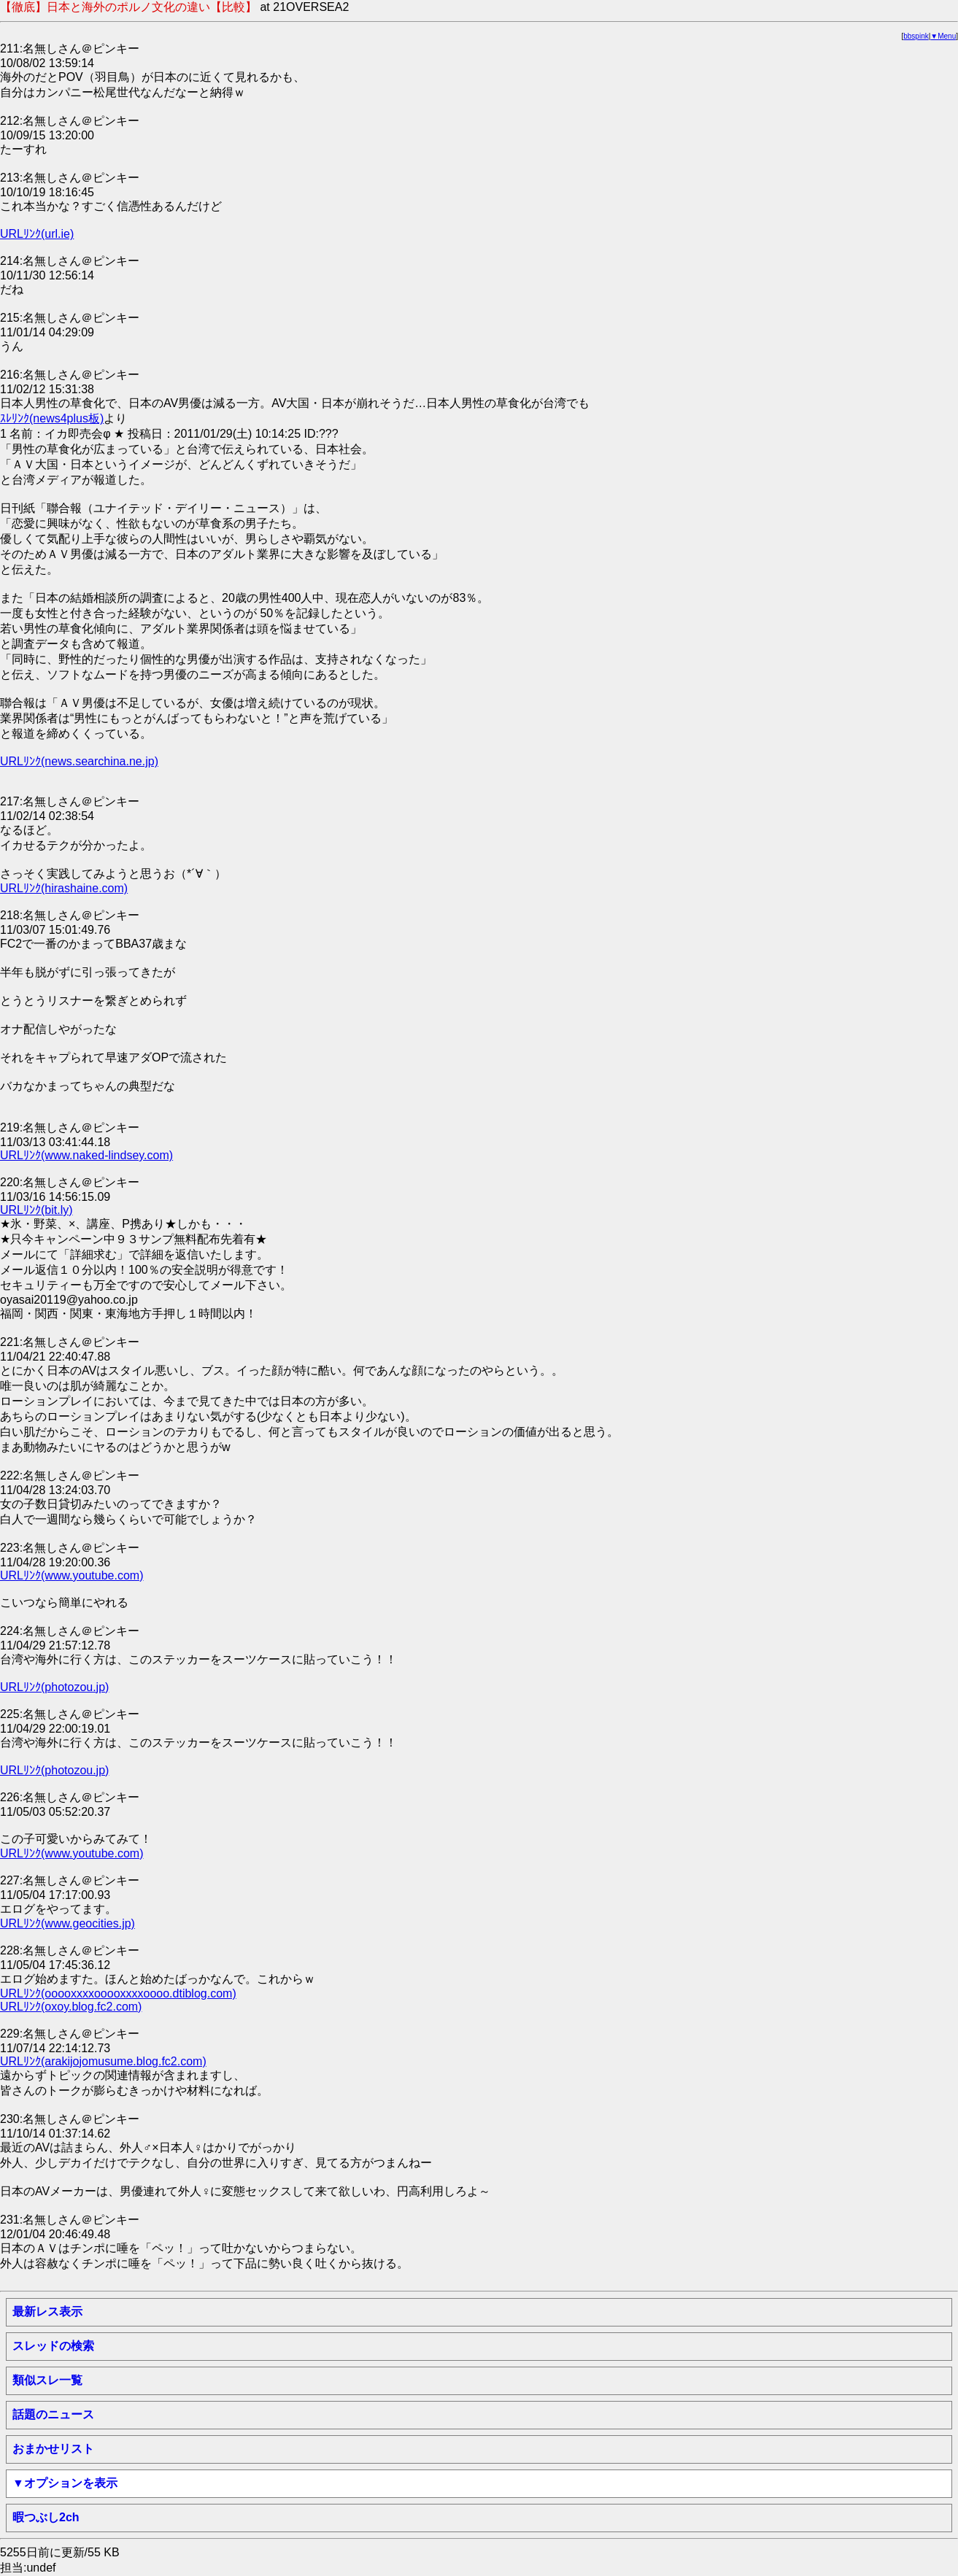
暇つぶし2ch (46, 2517)
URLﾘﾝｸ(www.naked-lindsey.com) (86, 1155)
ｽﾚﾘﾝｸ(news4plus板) (52, 418)
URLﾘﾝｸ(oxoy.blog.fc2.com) (71, 2006)
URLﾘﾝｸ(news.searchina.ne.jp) (79, 761)
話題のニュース (53, 2414)
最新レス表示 (47, 2311)
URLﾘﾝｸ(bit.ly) (36, 1210)
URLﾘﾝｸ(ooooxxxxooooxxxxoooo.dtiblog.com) (118, 1993)
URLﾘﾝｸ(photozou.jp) (54, 1687)
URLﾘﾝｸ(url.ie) (37, 234)
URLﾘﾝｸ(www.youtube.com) (72, 1575)
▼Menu (943, 36)
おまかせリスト (53, 2448)
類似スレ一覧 (47, 2380)
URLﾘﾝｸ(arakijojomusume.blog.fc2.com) (103, 2061)
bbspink (915, 36)
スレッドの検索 (53, 2346)
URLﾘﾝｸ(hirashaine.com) (64, 888)
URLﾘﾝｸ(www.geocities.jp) (67, 1923)
